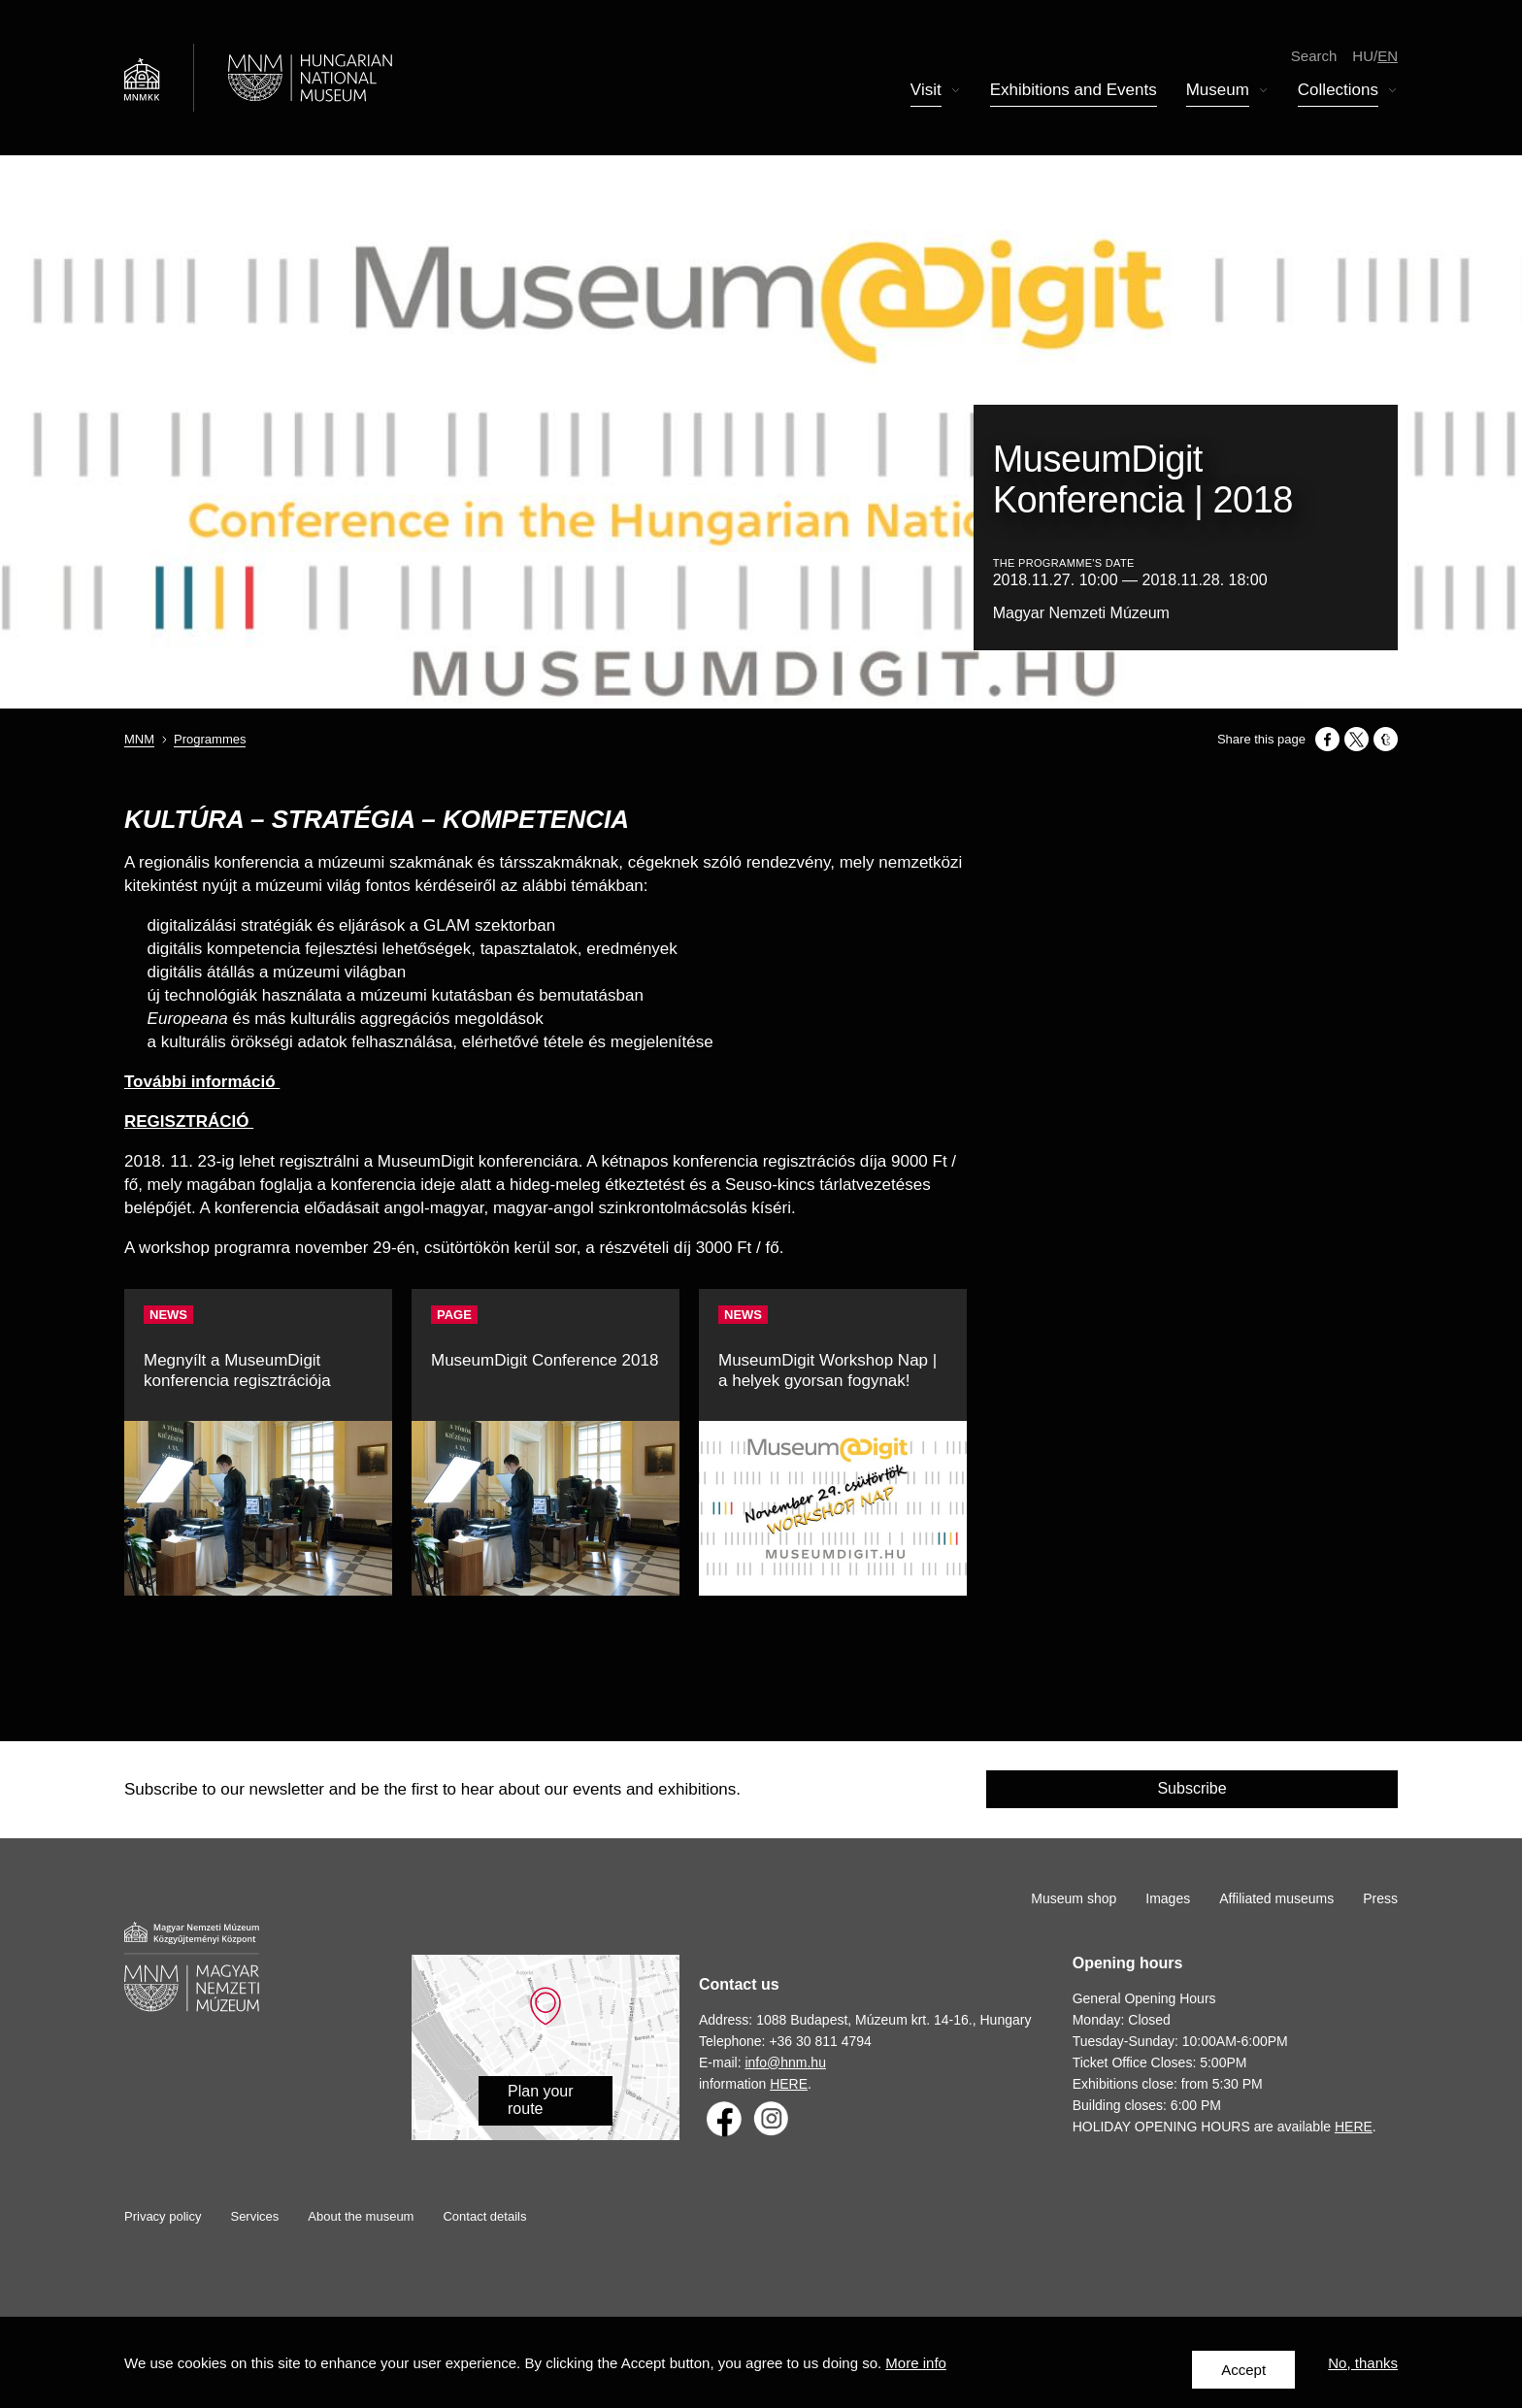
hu (1362, 57)
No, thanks (1363, 2369)
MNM (139, 739)
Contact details (484, 2216)
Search (1314, 57)
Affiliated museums (1276, 1898)
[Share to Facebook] (1327, 739)
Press (1380, 1898)
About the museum (361, 2216)
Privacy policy (162, 2216)
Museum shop (1073, 1898)
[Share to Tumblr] (1385, 739)
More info (915, 2369)
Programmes (210, 739)
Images (1167, 1898)
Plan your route (541, 2100)
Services (254, 2216)
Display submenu (956, 94)
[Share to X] (1356, 739)
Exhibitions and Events (1073, 92)
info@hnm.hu (784, 2062)
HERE (789, 2084)
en (1387, 57)
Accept (1243, 2369)
